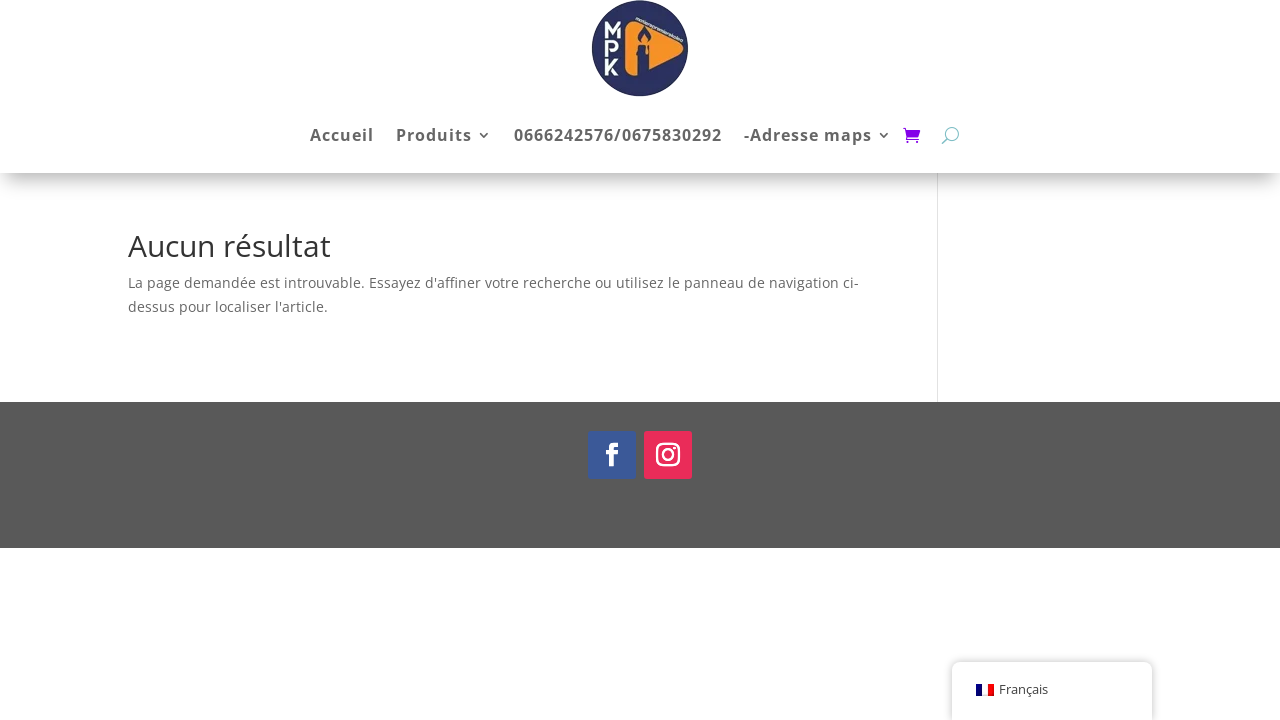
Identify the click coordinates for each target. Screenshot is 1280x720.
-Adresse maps (808, 135)
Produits (434, 135)
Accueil (342, 135)
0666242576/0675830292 (618, 135)
